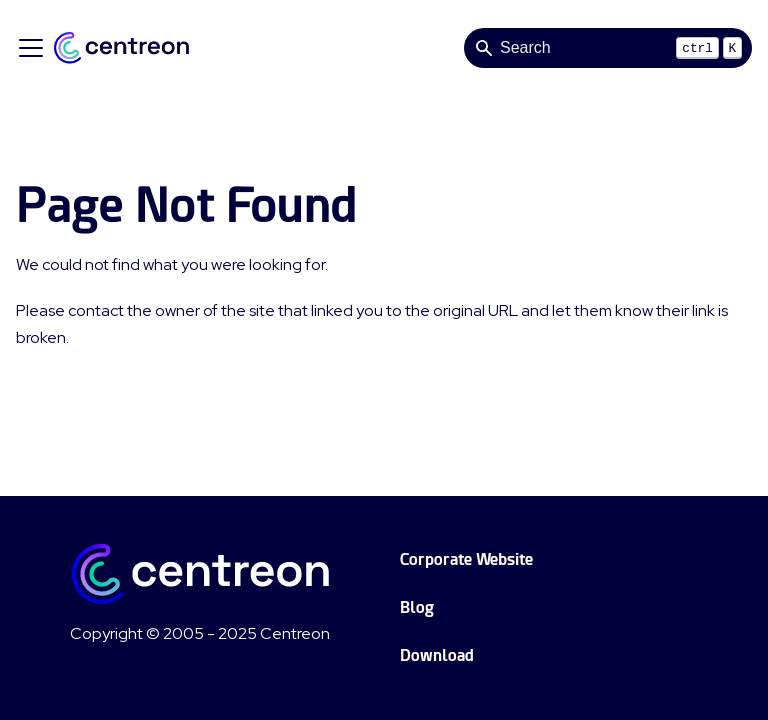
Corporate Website (466, 559)
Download (437, 655)
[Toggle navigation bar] (31, 48)
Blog (417, 607)
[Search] (608, 48)
